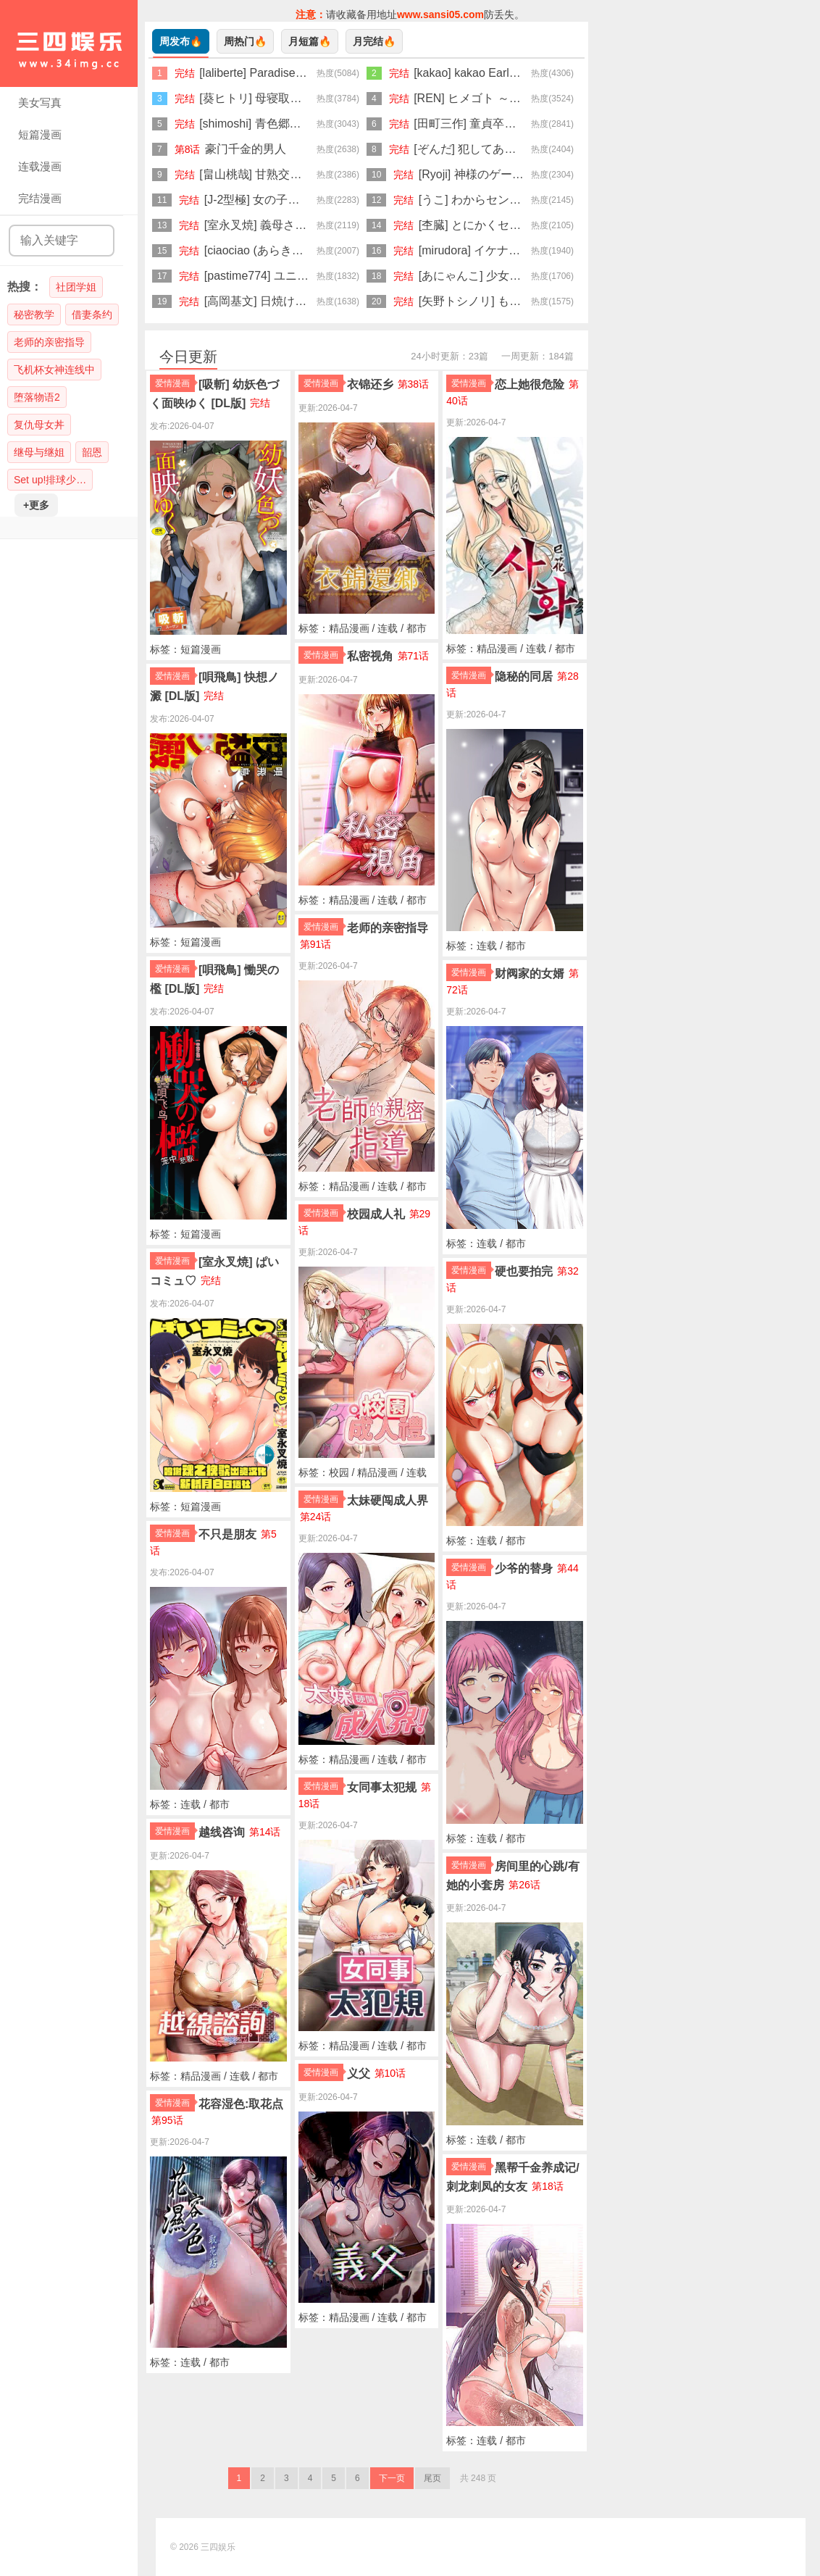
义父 (358, 2073)
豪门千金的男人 (245, 149)
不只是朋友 (227, 1534)
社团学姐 (76, 287)
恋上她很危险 (529, 384)
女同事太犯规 (382, 1787)
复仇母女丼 (39, 424)
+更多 (36, 505)
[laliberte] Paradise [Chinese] (273, 73)
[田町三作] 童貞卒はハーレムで (494, 123)
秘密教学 (34, 314)
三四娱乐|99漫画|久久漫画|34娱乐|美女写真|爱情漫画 (69, 43)
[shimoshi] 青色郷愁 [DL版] (268, 123)
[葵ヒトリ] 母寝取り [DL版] (268, 98)
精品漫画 (200, 2076)
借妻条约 (92, 314)
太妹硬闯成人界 (387, 1500)
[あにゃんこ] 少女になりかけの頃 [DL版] (523, 276)
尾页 (432, 2478)
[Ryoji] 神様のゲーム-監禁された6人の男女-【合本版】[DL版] (576, 174)
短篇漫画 (40, 134)
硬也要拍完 (524, 1271)
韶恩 (92, 452)
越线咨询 (221, 1832)
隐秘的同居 (524, 676)
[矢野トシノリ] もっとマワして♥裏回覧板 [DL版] (544, 301)
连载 (190, 1804)
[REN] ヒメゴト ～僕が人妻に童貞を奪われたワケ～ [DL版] (566, 98)
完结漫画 (40, 198)
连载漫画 (40, 166)
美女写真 (40, 102)
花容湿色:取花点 (240, 2104)
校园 (339, 1472)
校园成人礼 (376, 1214)
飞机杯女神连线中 (54, 369)
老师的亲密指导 (49, 342)
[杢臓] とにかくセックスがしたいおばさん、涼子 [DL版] (563, 225)
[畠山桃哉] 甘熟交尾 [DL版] (268, 174)
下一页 (392, 2478)
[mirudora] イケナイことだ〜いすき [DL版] (528, 250)
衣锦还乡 (370, 384)
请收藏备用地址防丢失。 (410, 14)
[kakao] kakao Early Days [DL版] (497, 73)
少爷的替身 (524, 1568)
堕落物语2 (37, 397)
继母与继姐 (39, 452)
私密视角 (370, 656)
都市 (219, 1804)
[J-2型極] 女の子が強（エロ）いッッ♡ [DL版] (322, 199)
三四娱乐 (218, 2547)
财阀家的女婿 (529, 973)
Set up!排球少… (50, 479)
